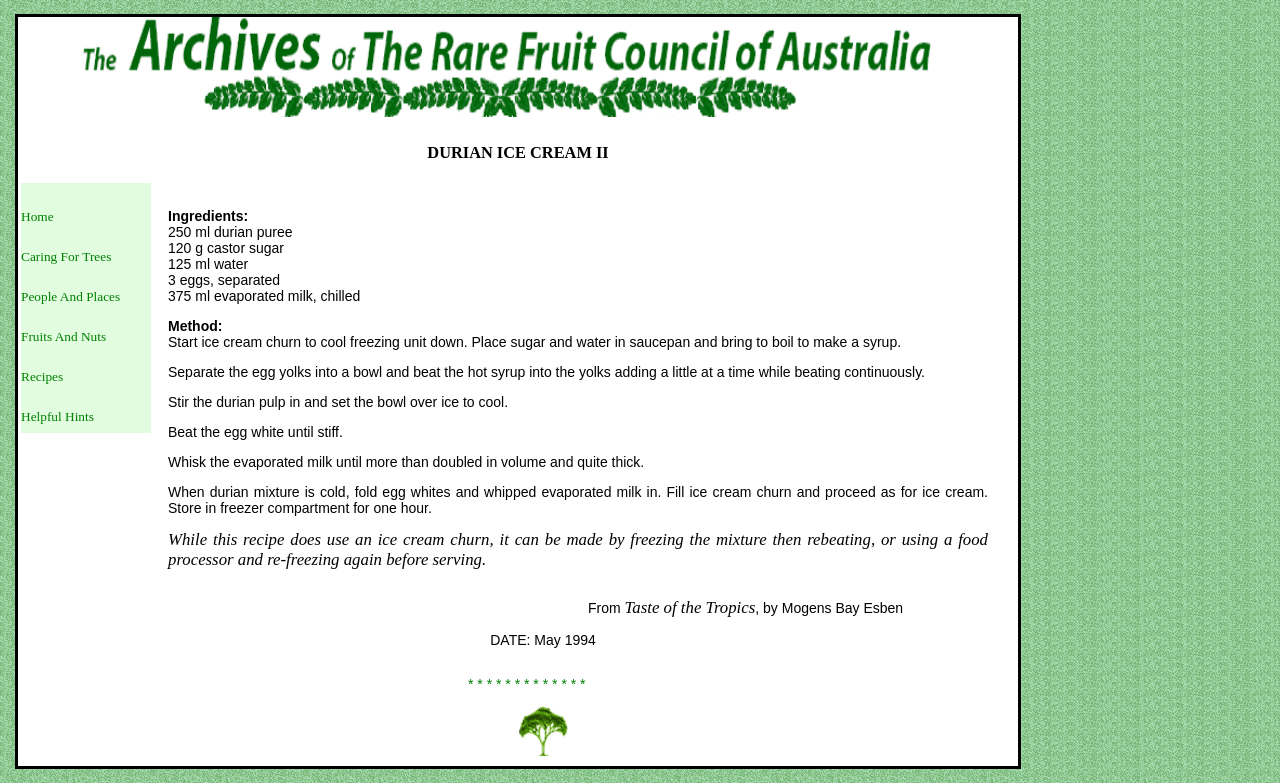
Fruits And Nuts (63, 336)
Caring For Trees (66, 256)
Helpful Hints (57, 416)
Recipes (42, 376)
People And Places (70, 296)
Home (37, 216)
